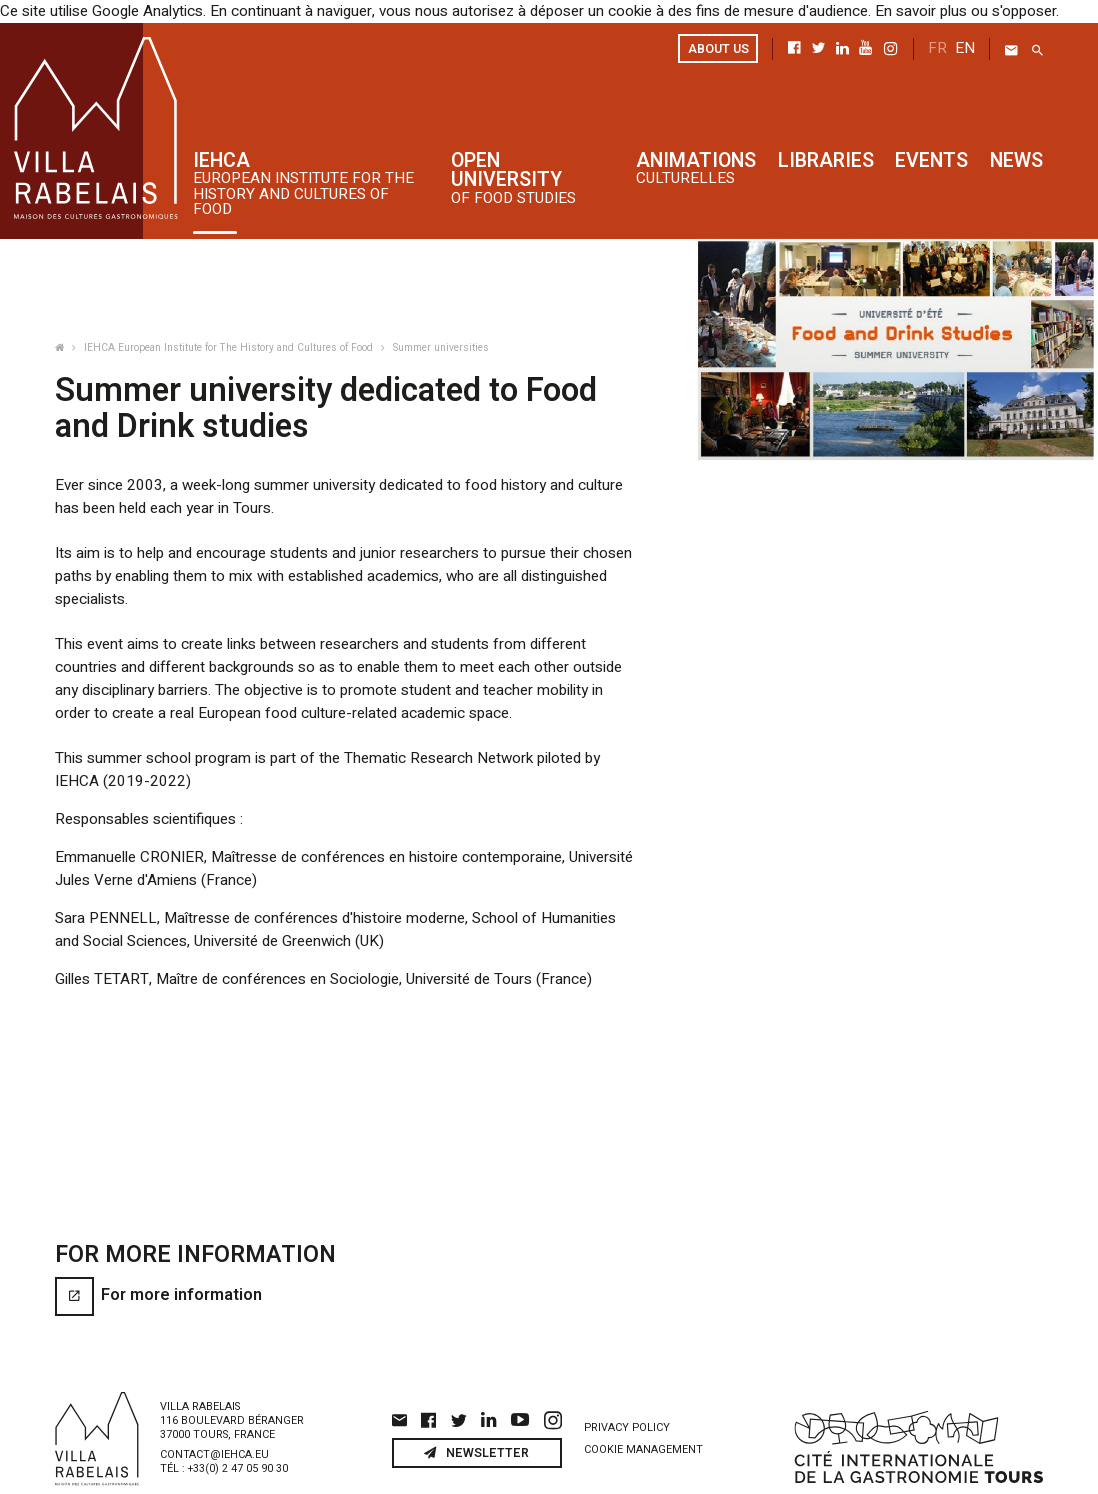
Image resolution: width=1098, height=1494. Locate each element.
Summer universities (441, 346)
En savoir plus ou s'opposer (950, 10)
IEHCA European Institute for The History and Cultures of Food (230, 346)
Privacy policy (627, 1393)
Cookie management (643, 1415)
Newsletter (476, 1418)
